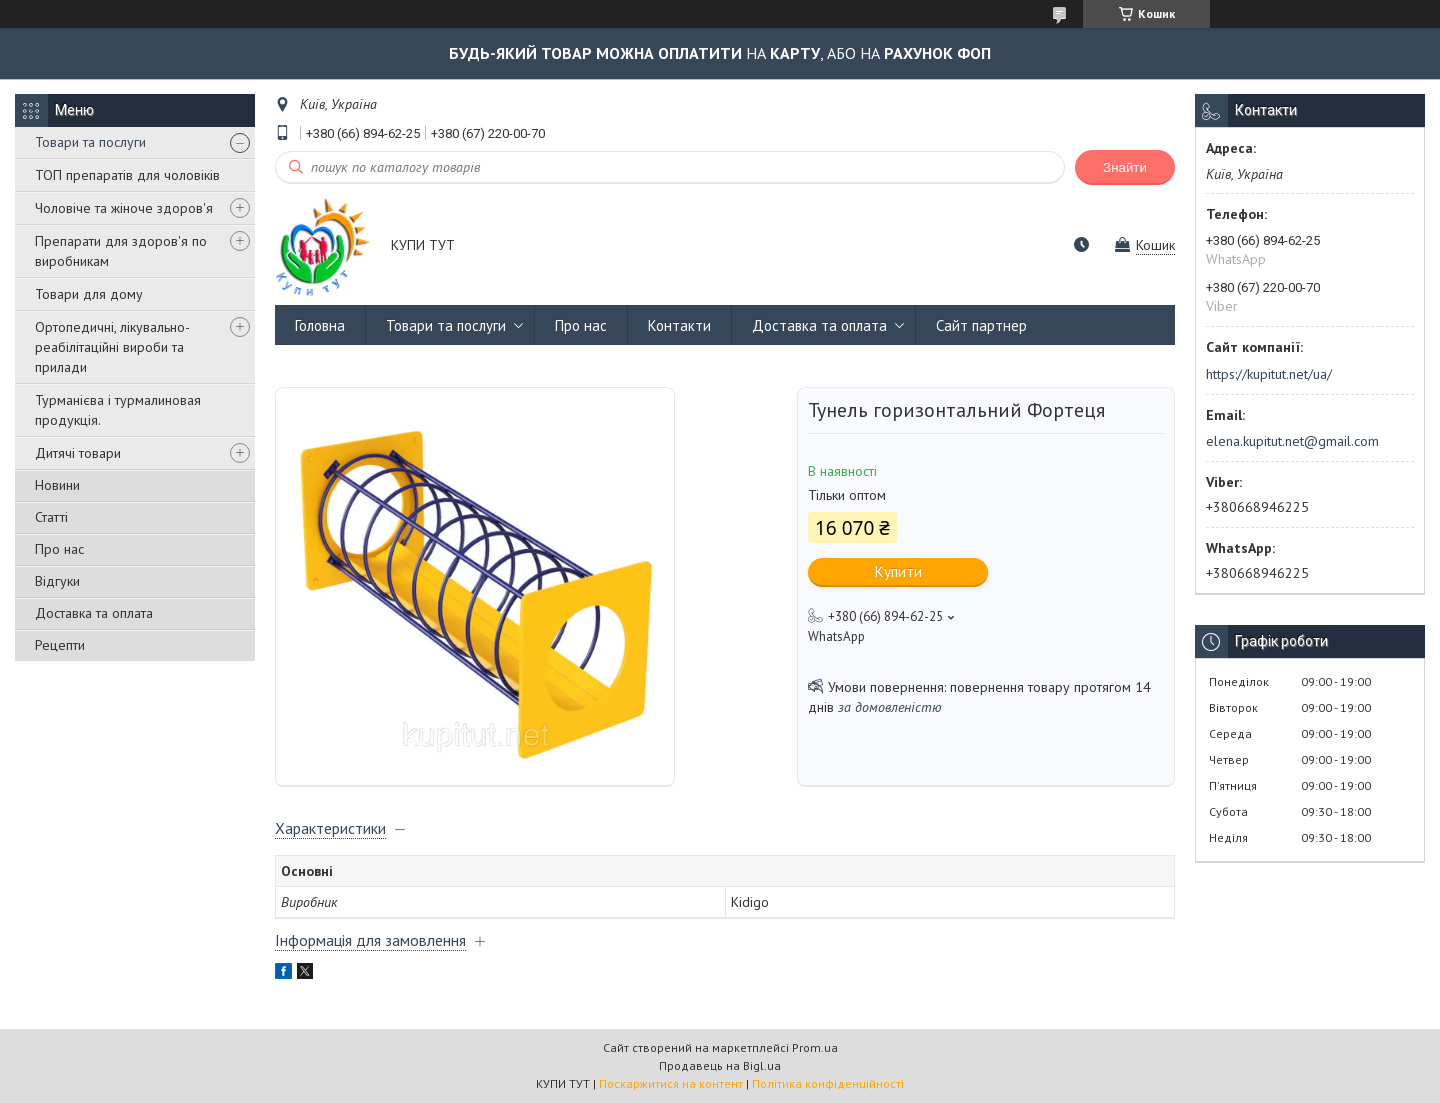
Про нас (59, 549)
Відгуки (57, 581)
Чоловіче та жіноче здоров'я (124, 208)
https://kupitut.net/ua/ (1269, 374)
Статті (51, 517)
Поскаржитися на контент (671, 1083)
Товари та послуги (90, 142)
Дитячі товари (78, 453)
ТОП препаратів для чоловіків (127, 175)
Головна (320, 325)
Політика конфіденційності (828, 1083)
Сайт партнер (981, 325)
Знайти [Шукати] (1125, 167)
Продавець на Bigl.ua (720, 1065)
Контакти (679, 325)
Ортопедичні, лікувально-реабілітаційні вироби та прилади (112, 347)
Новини (57, 485)
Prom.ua (815, 1047)
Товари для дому (89, 294)
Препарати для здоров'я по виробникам (121, 251)
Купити (898, 571)
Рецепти (60, 645)
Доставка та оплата (94, 613)
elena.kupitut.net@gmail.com (1292, 441)
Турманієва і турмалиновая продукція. (118, 410)
